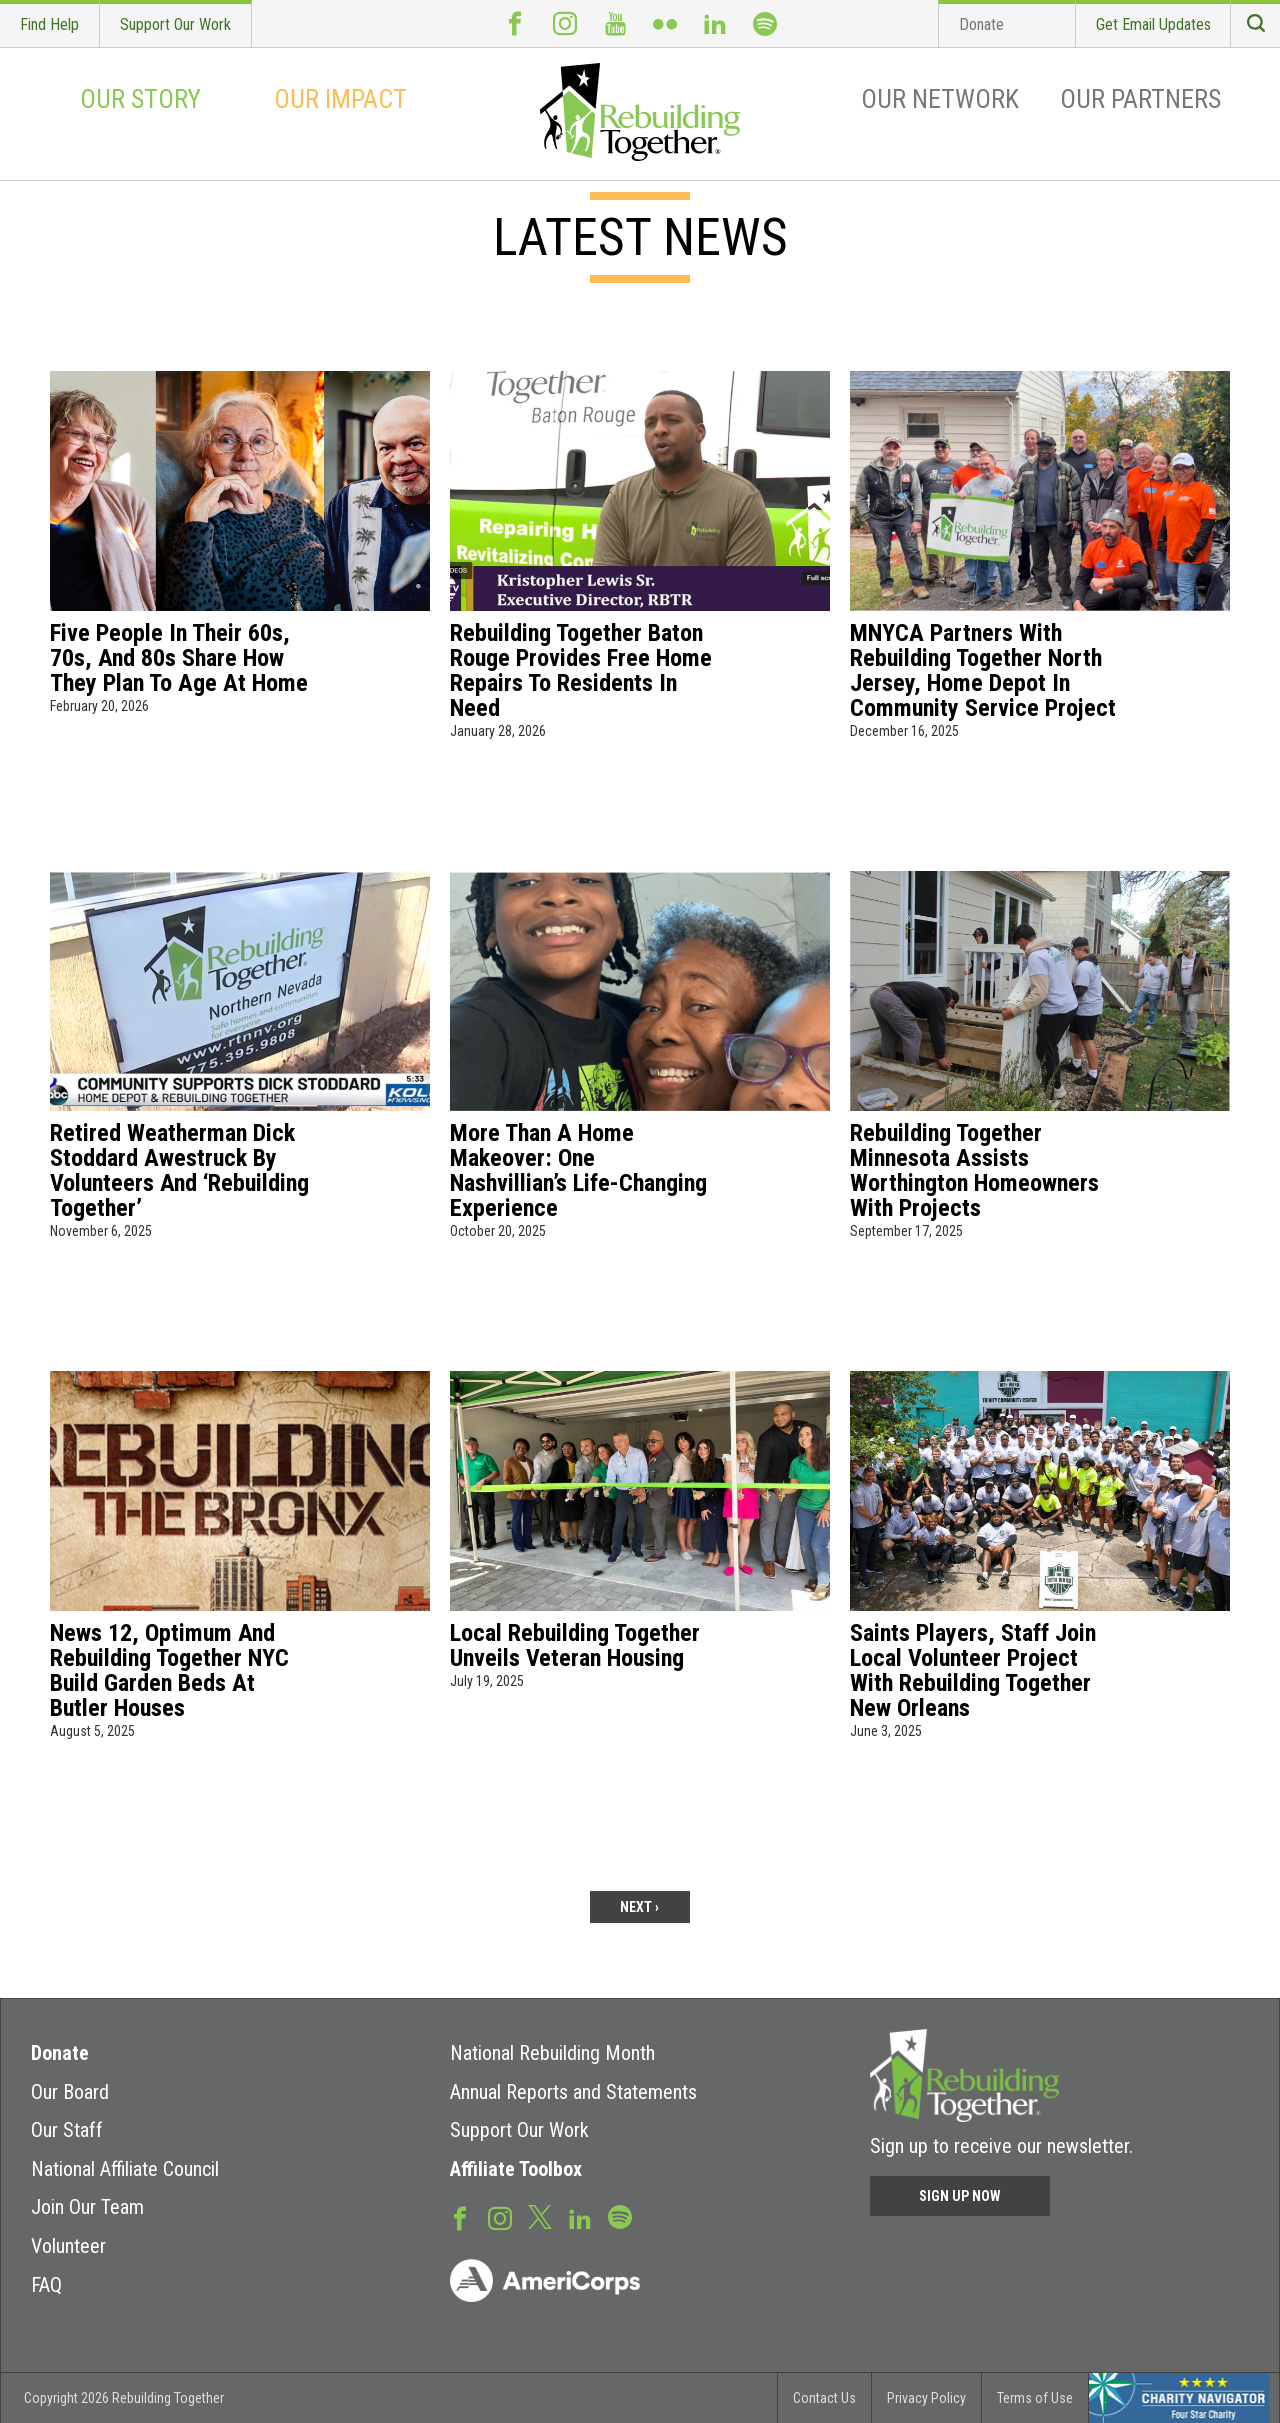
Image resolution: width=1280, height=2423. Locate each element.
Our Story (140, 99)
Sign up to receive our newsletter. (1001, 2146)
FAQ (46, 2285)
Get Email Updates (1153, 24)
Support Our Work (175, 24)
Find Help (49, 24)
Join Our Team (87, 2207)
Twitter (540, 2216)
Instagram (565, 23)
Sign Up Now (960, 2196)
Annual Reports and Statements (573, 2092)
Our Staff (67, 2130)
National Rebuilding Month (552, 2053)
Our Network (940, 99)
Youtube (615, 23)
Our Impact (340, 99)
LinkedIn (715, 23)
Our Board (70, 2092)
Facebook (515, 23)
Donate (981, 24)
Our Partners (1140, 99)
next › (639, 1907)
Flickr (665, 23)
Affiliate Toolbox (516, 2169)
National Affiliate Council (125, 2169)
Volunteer (68, 2246)
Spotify (765, 23)
